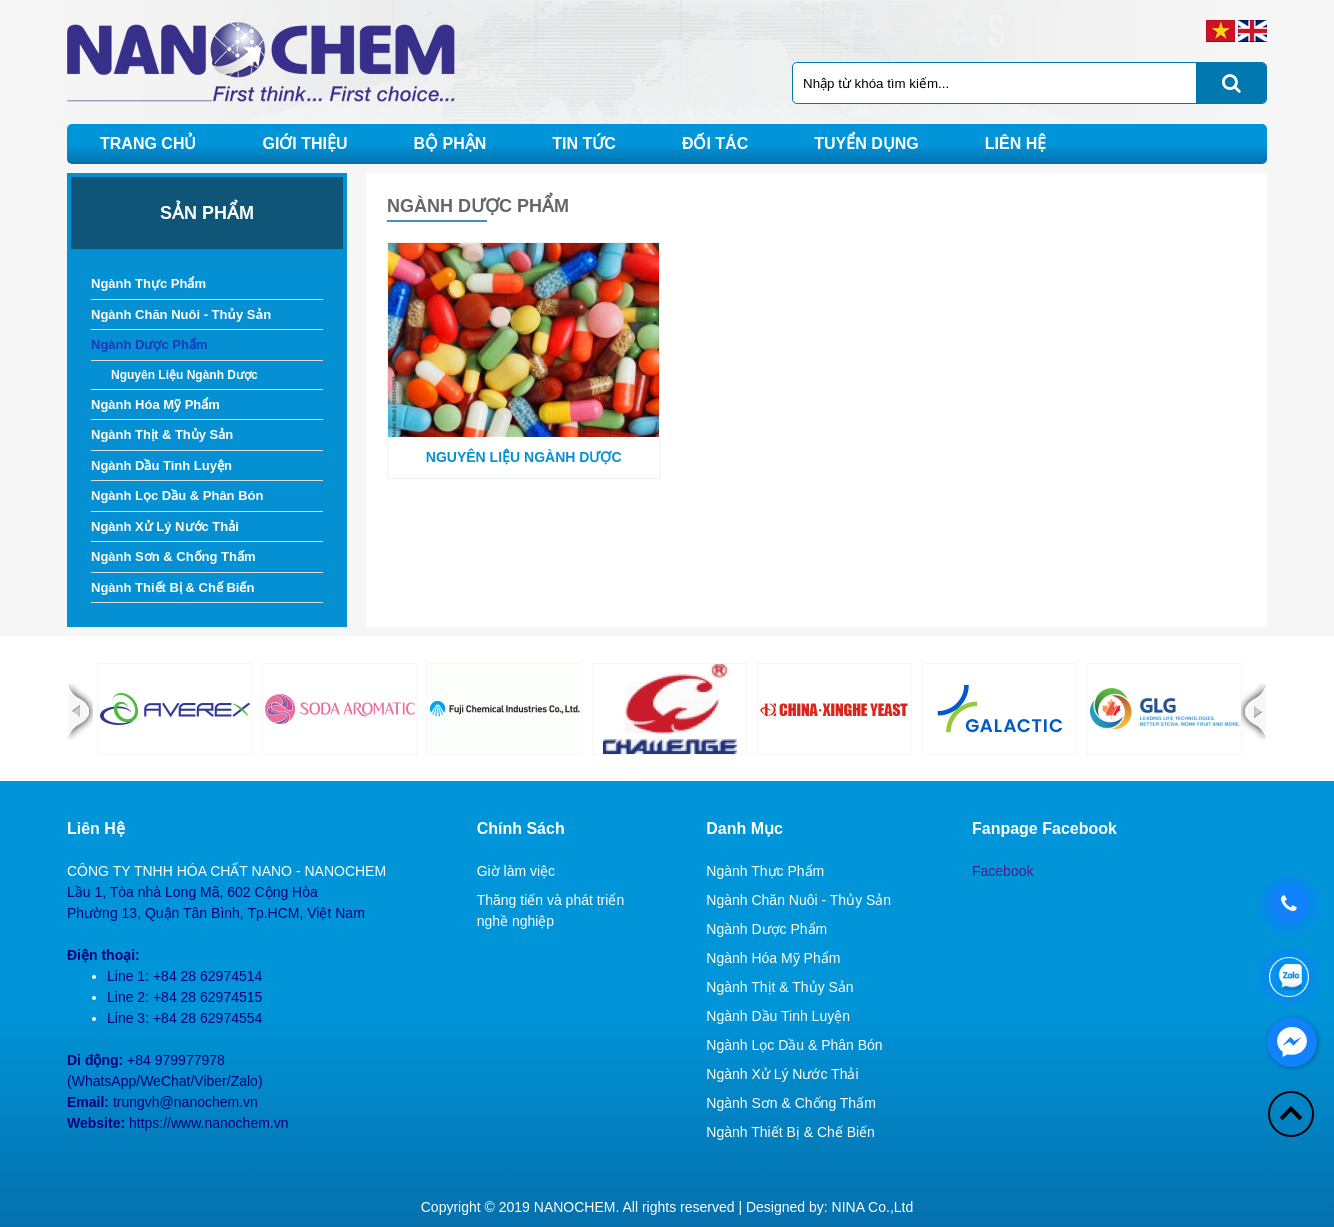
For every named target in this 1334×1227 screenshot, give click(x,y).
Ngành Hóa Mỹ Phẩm (155, 404)
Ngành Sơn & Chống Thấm (173, 556)
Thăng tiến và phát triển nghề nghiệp (551, 910)
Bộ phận (450, 143)
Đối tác (715, 143)
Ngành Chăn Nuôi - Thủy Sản (181, 314)
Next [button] (1253, 711)
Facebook (1002, 871)
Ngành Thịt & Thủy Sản (162, 434)
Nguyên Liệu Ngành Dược (184, 375)
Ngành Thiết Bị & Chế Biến (172, 587)
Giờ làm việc (516, 871)
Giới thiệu (304, 143)
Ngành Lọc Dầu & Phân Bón (177, 495)
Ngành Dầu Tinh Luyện (161, 465)
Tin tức (584, 143)
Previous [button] (80, 711)
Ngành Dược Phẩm (149, 344)
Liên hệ (1015, 143)
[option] (174, 709)
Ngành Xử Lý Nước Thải (165, 526)
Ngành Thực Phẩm (148, 283)
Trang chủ (148, 143)
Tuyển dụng (866, 143)
